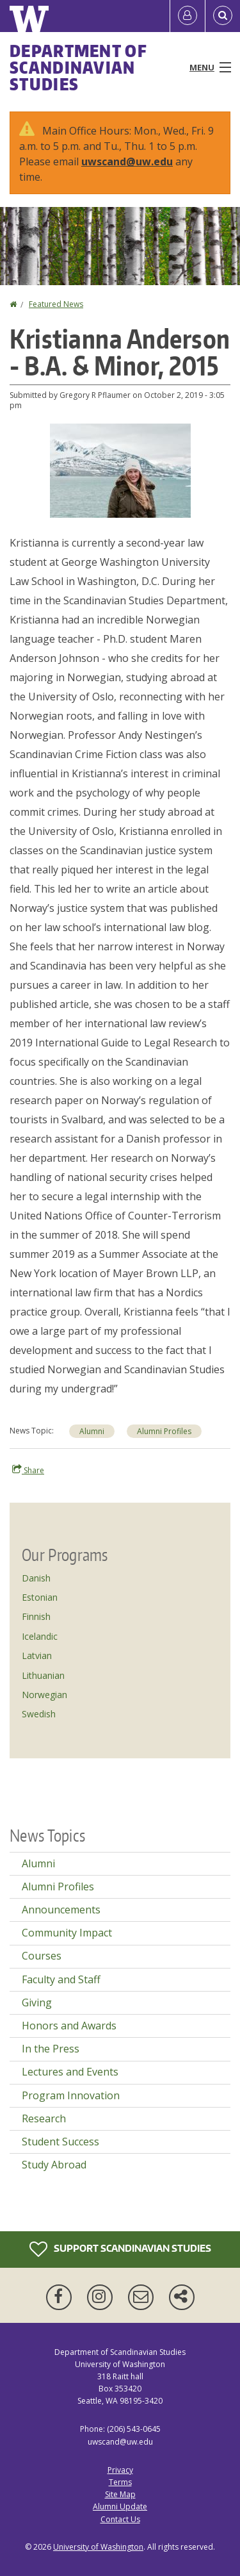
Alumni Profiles (58, 1886)
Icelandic (40, 1636)
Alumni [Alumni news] (91, 1431)
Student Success (60, 2141)
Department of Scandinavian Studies (78, 67)
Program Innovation (71, 2095)
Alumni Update (120, 2506)
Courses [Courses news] (41, 1956)
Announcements (61, 1910)
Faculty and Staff (61, 1979)
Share (28, 1470)
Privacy (120, 2470)
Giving (37, 2002)
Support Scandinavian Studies (120, 2249)
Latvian (37, 1655)
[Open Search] (222, 16)
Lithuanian (43, 1675)
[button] (120, 470)
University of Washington (98, 2546)
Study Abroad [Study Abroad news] (54, 2165)
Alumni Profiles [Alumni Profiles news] (164, 1431)
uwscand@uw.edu (127, 161)
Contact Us (120, 2519)
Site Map (120, 2494)
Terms (120, 2482)
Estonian (40, 1597)
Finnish (36, 1616)
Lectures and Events (70, 2072)
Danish (36, 1578)
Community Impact (67, 1933)
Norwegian (44, 1694)
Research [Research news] (44, 2118)
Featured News (56, 304)
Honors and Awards (69, 2026)
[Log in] (187, 16)
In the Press (50, 2049)
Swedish (39, 1714)
